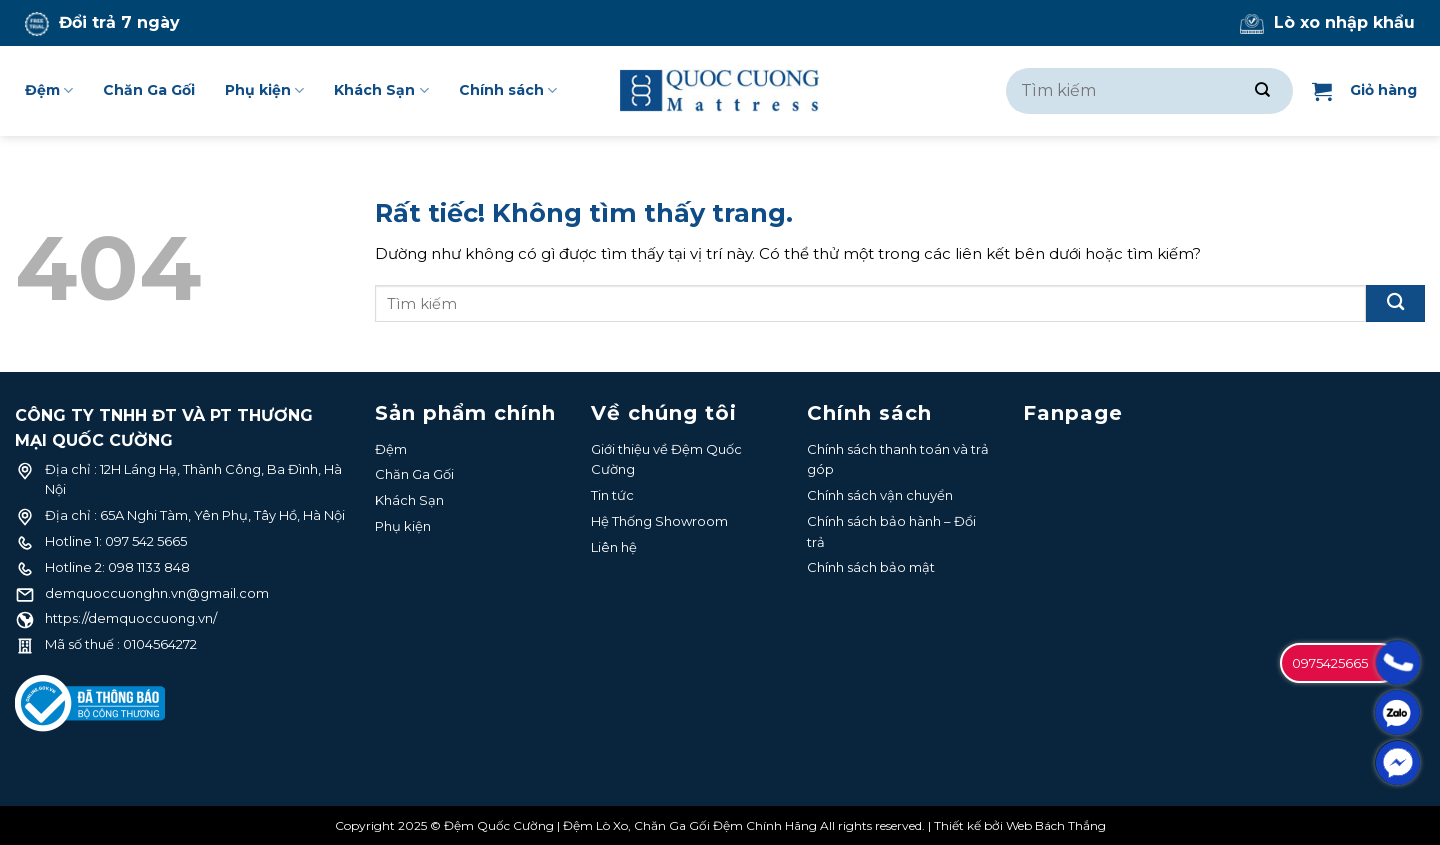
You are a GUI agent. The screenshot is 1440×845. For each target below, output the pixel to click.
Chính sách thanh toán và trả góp (898, 459)
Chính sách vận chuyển (880, 495)
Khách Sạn (381, 90)
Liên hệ (614, 547)
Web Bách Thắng (1056, 825)
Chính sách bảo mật (871, 567)
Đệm (49, 90)
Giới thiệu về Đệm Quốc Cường (666, 459)
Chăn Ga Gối (149, 90)
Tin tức (612, 495)
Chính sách (508, 90)
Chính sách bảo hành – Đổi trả (891, 531)
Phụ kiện (264, 90)
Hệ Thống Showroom (659, 521)
